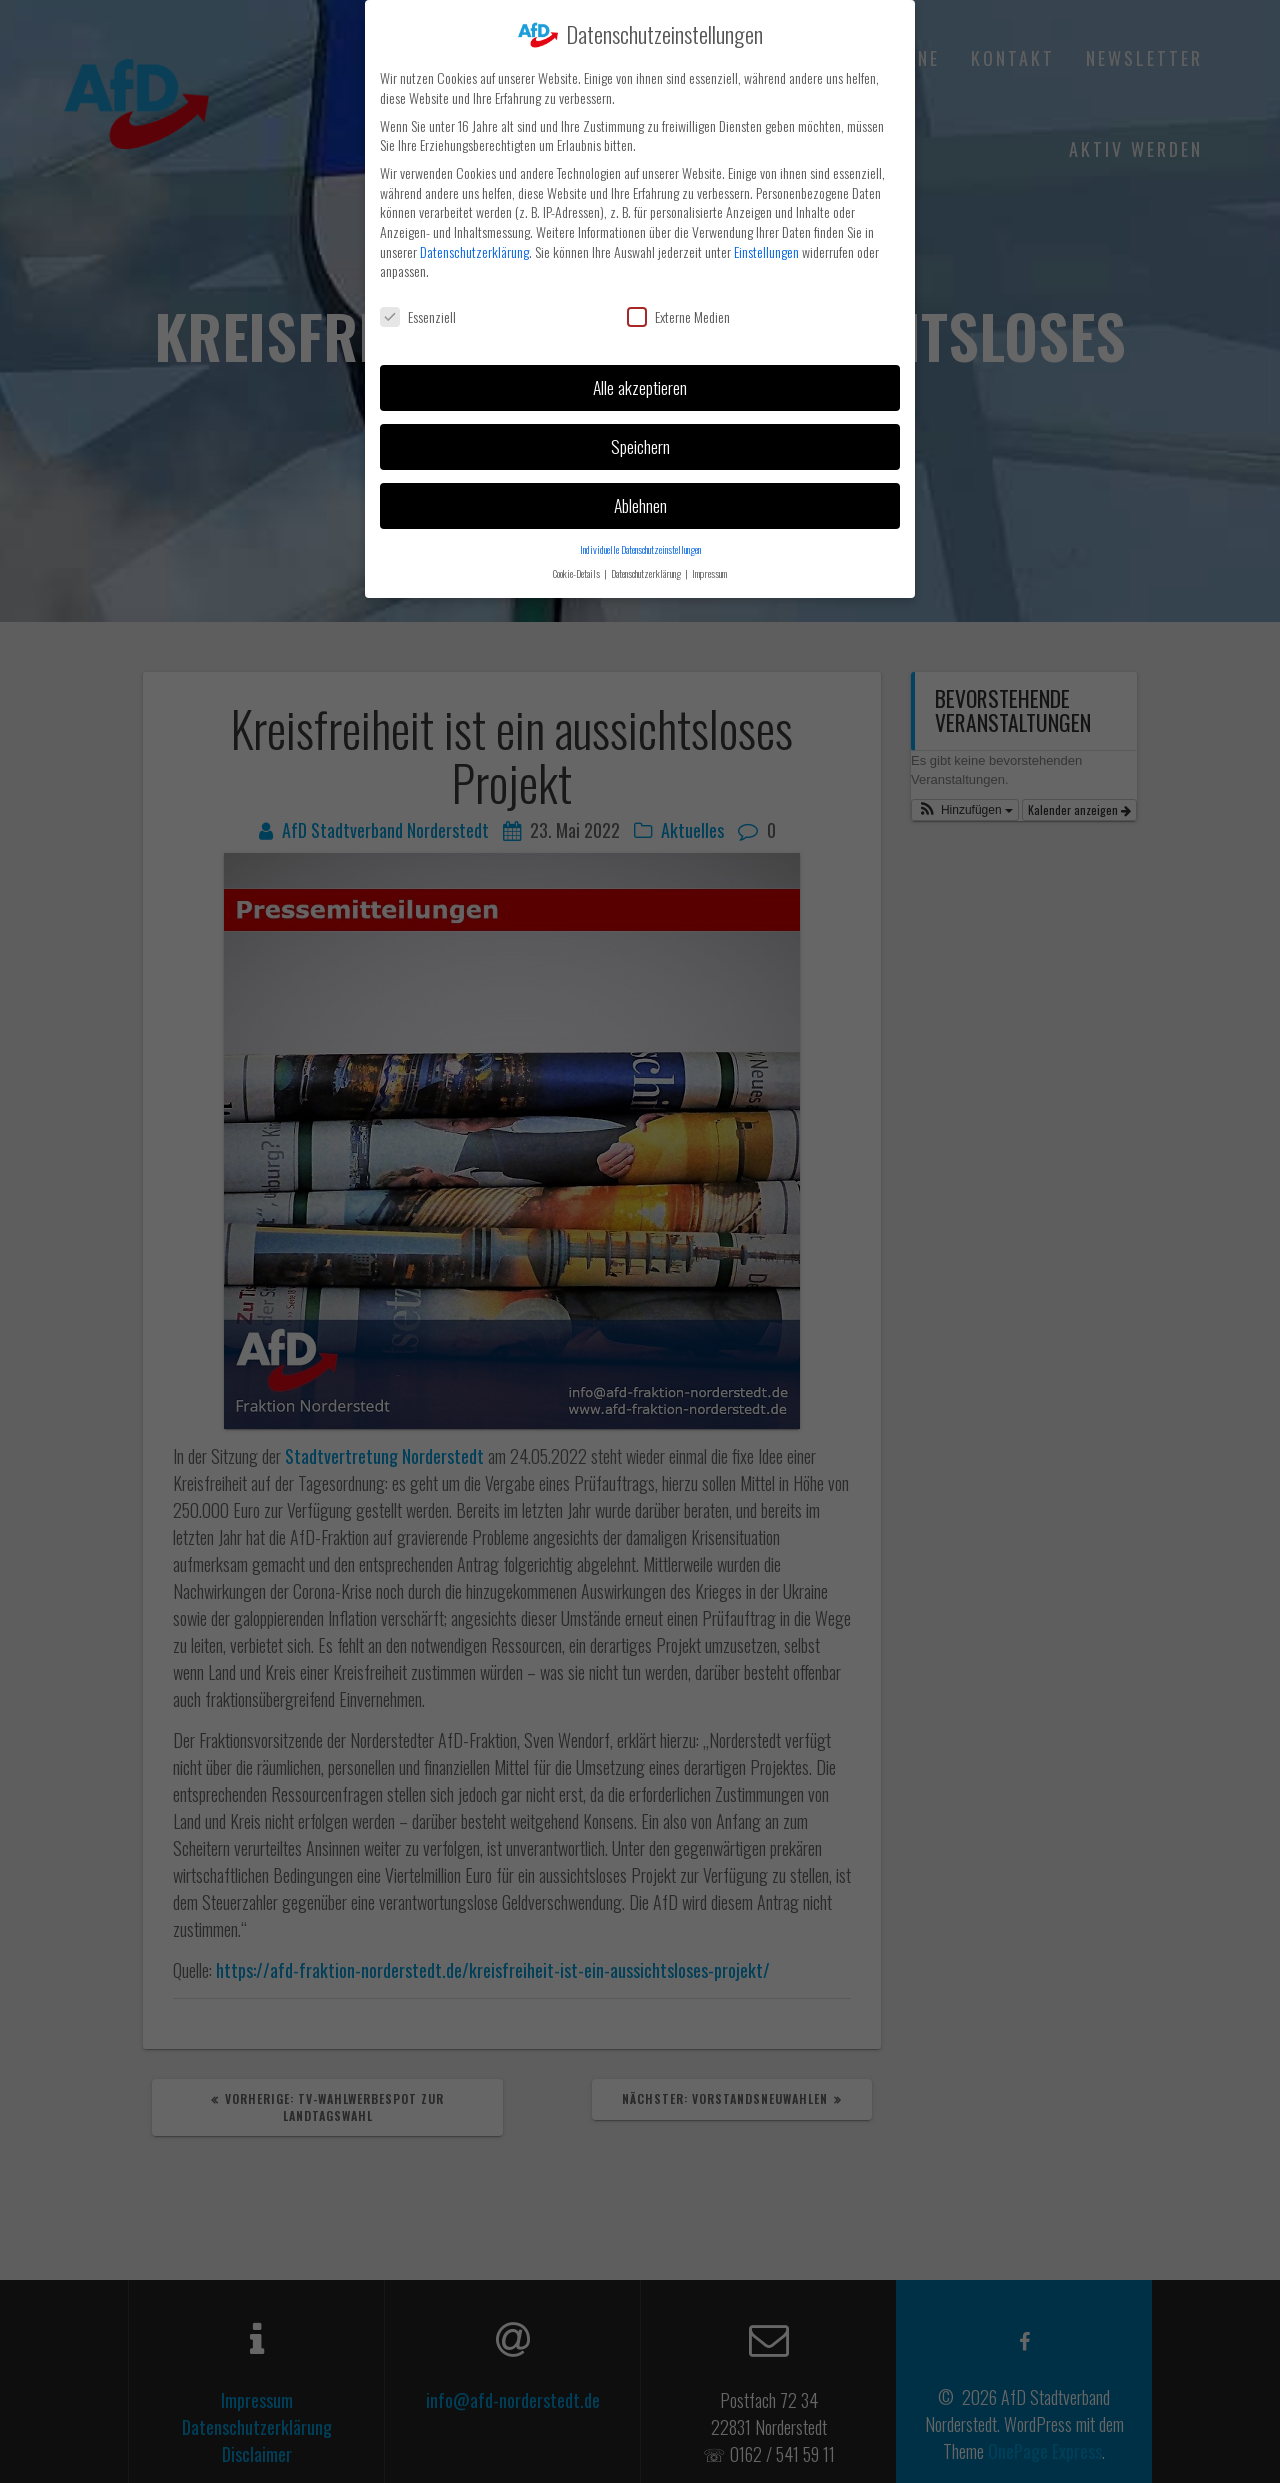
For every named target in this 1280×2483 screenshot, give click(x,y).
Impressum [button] (709, 565)
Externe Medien (678, 308)
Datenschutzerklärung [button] (647, 565)
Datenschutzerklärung (474, 243)
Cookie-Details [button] (577, 565)
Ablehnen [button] (640, 497)
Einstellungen (766, 243)
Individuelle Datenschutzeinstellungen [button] (640, 541)
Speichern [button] (640, 438)
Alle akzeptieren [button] (640, 379)
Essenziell (418, 308)
